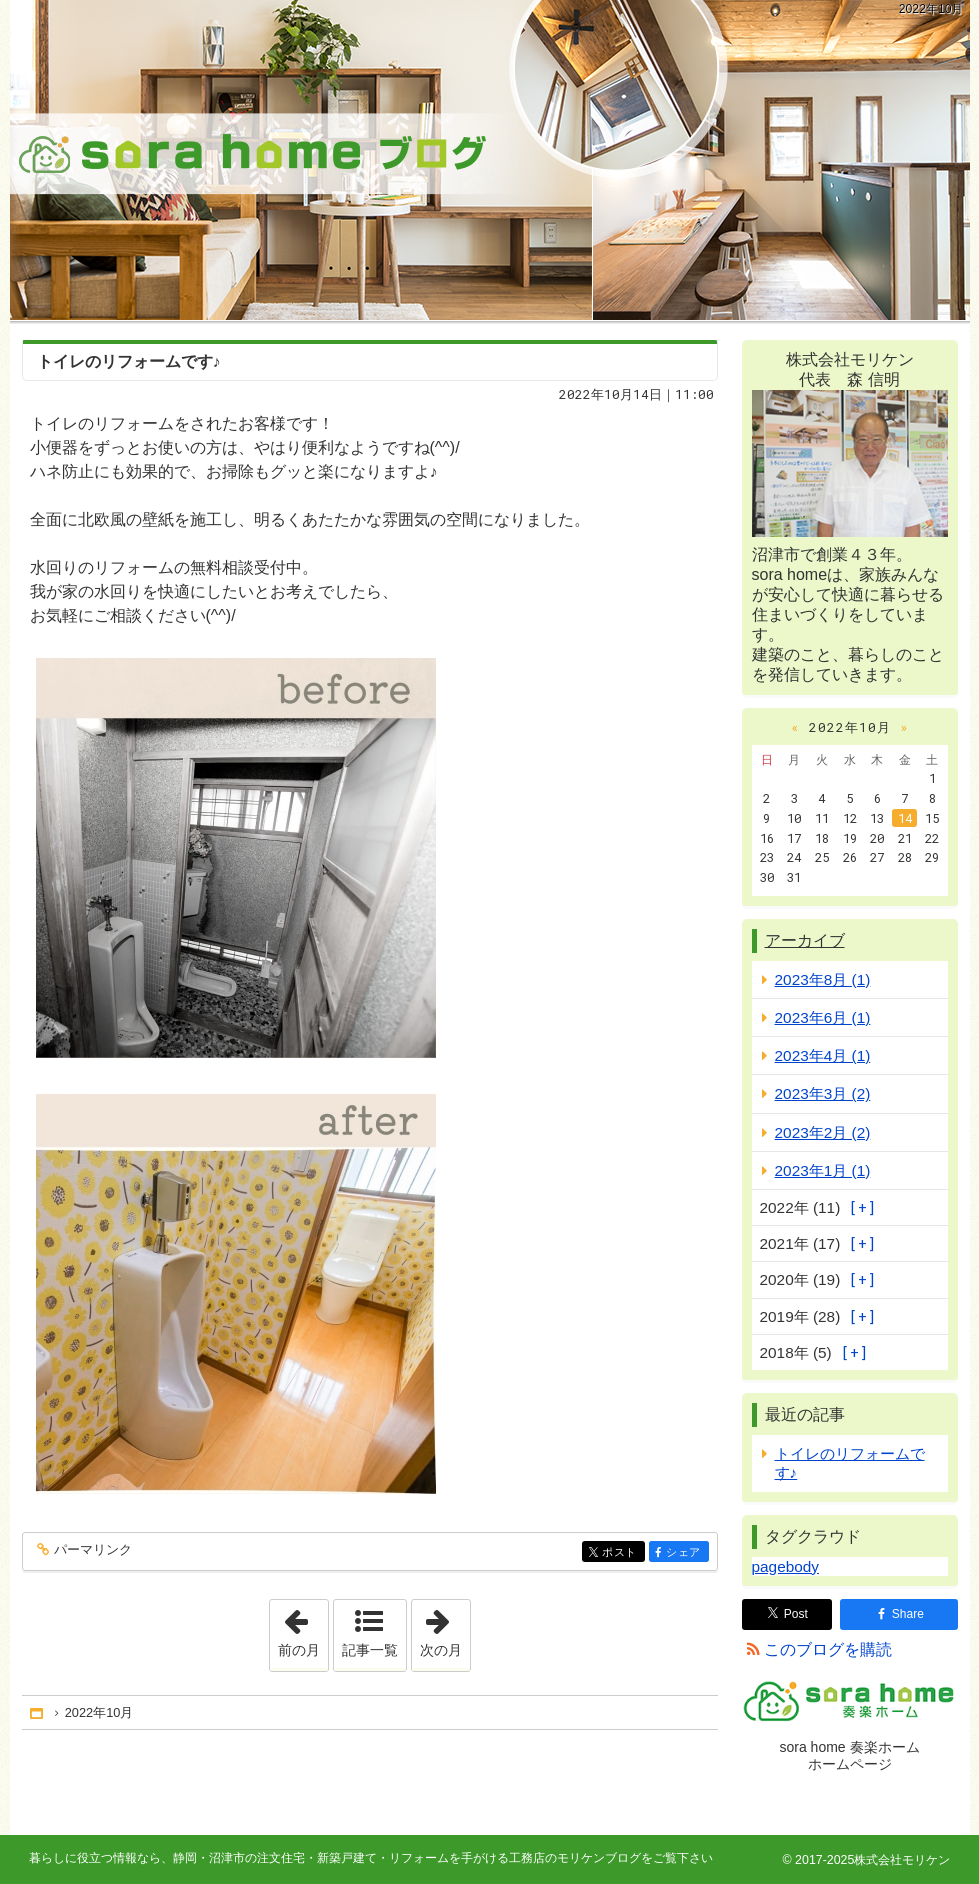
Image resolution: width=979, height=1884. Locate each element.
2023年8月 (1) (823, 979)
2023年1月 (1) (823, 1170)
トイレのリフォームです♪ (129, 361)
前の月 (303, 1629)
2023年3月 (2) (823, 1093)
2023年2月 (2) (823, 1132)
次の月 (445, 1629)
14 (905, 818)
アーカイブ (805, 940)
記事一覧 (370, 1650)
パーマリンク (91, 1550)
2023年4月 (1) (823, 1055)
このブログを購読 (828, 1649)
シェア (685, 1553)
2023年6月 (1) (823, 1017)
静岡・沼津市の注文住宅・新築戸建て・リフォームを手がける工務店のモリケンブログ (490, 160)
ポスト (621, 1553)
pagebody (785, 1566)
